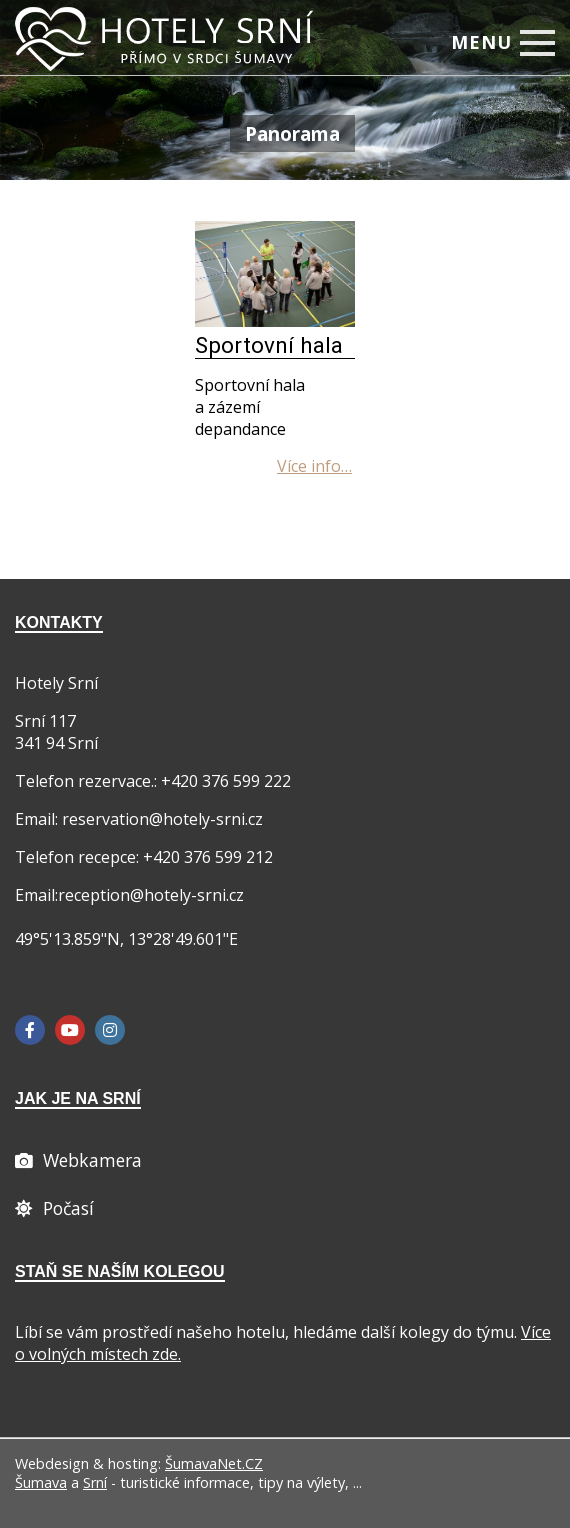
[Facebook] (30, 1030)
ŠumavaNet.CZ (214, 1463)
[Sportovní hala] (275, 321)
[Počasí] (54, 1208)
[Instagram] (110, 1030)
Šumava (41, 1482)
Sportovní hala (269, 345)
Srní (95, 1482)
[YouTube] (70, 1030)
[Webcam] (78, 1160)
